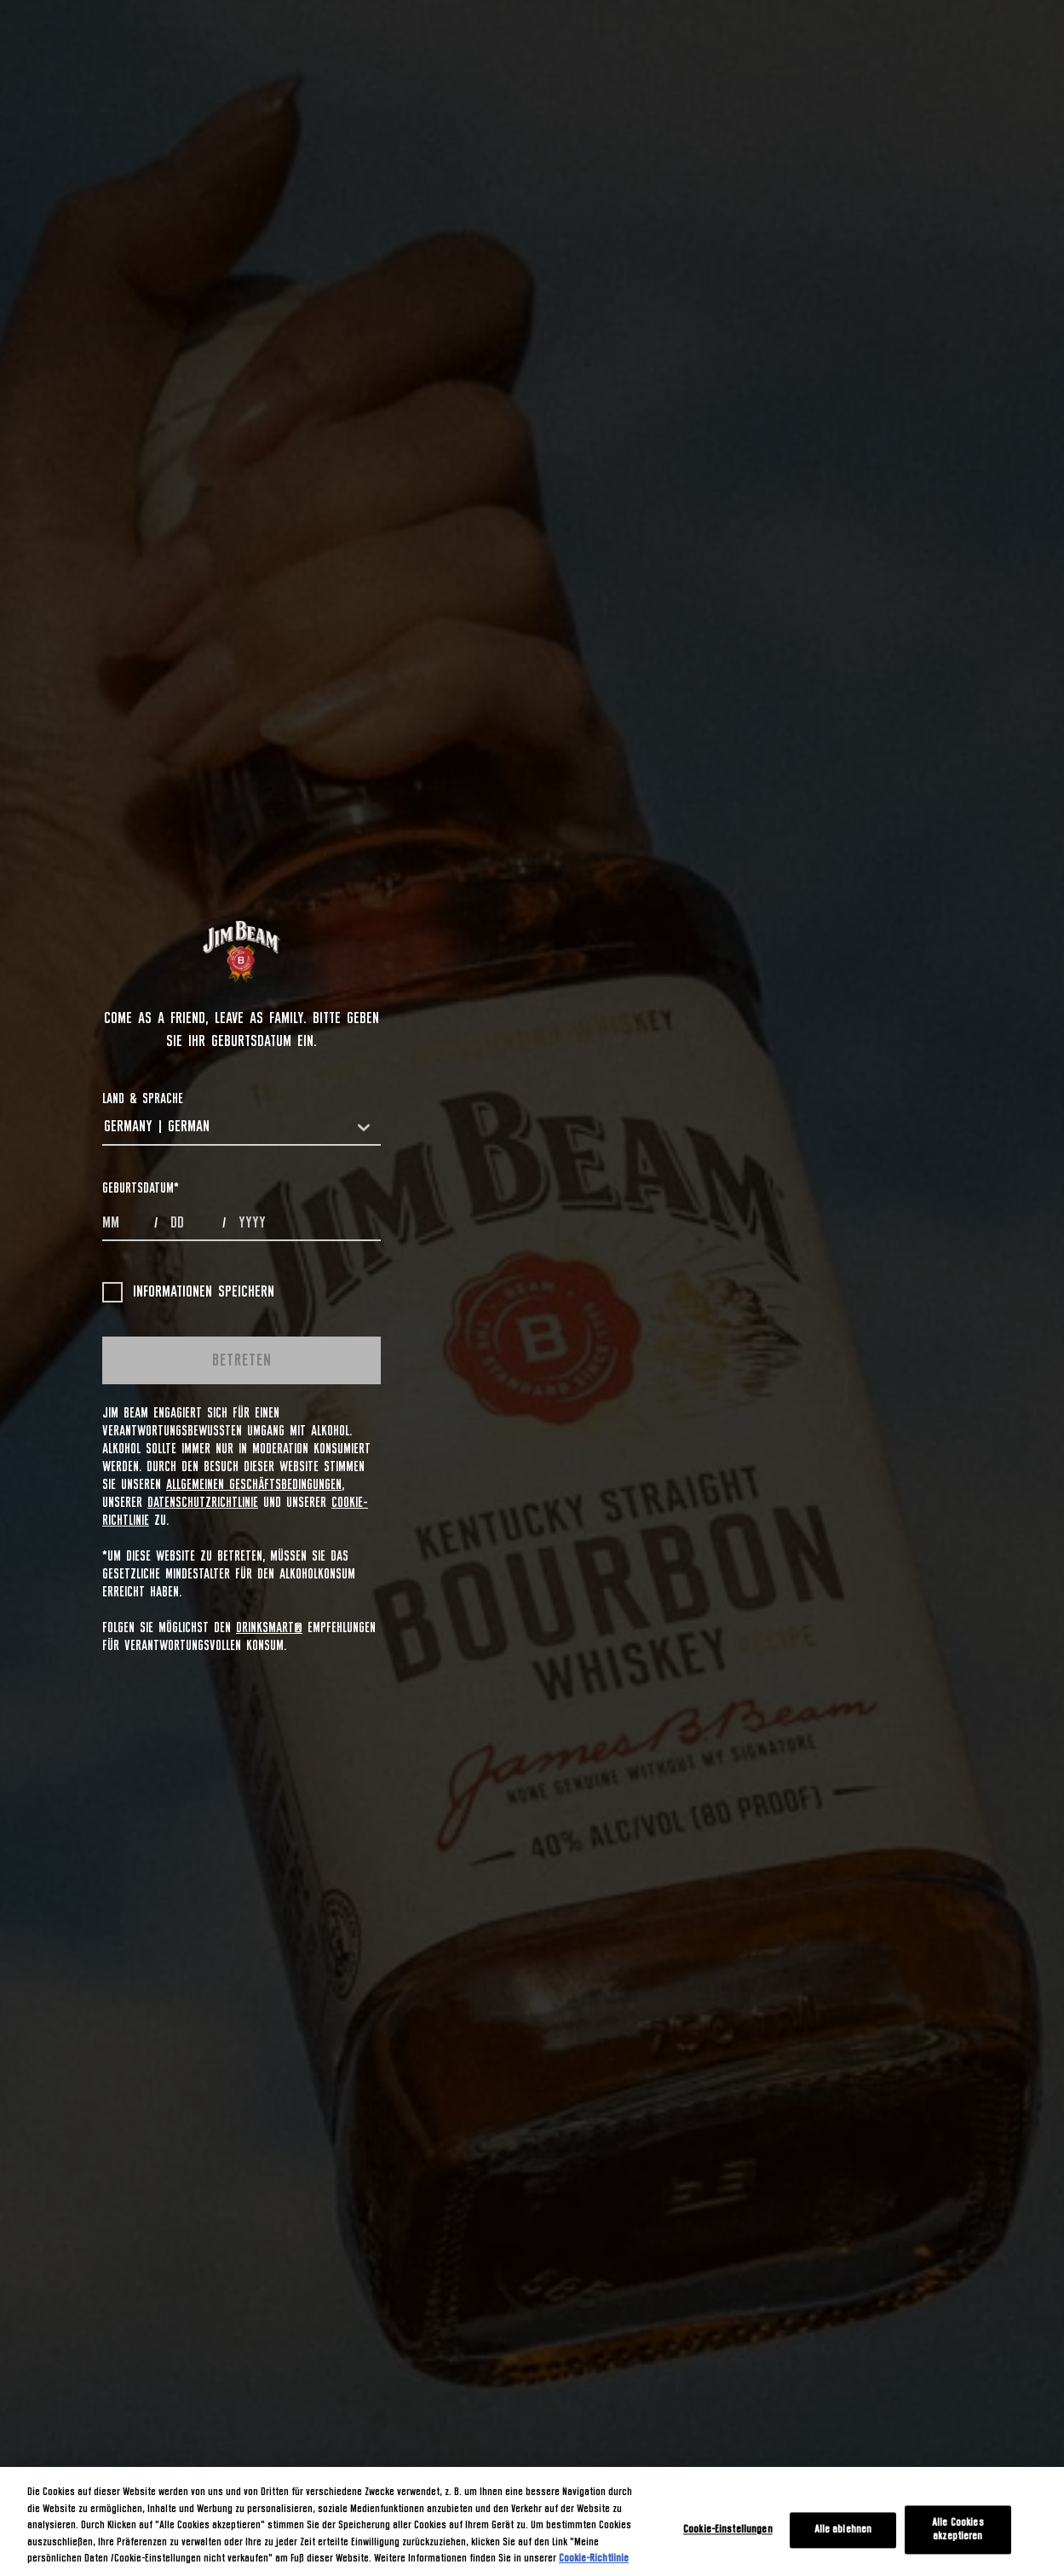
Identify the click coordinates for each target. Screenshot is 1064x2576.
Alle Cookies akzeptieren (958, 2530)
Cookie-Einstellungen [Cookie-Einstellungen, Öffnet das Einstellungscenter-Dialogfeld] (728, 2529)
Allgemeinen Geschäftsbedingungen (254, 1485)
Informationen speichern (188, 1292)
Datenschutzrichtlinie (202, 1502)
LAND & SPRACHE (142, 1099)
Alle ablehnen (843, 2529)
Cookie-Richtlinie (594, 2558)
